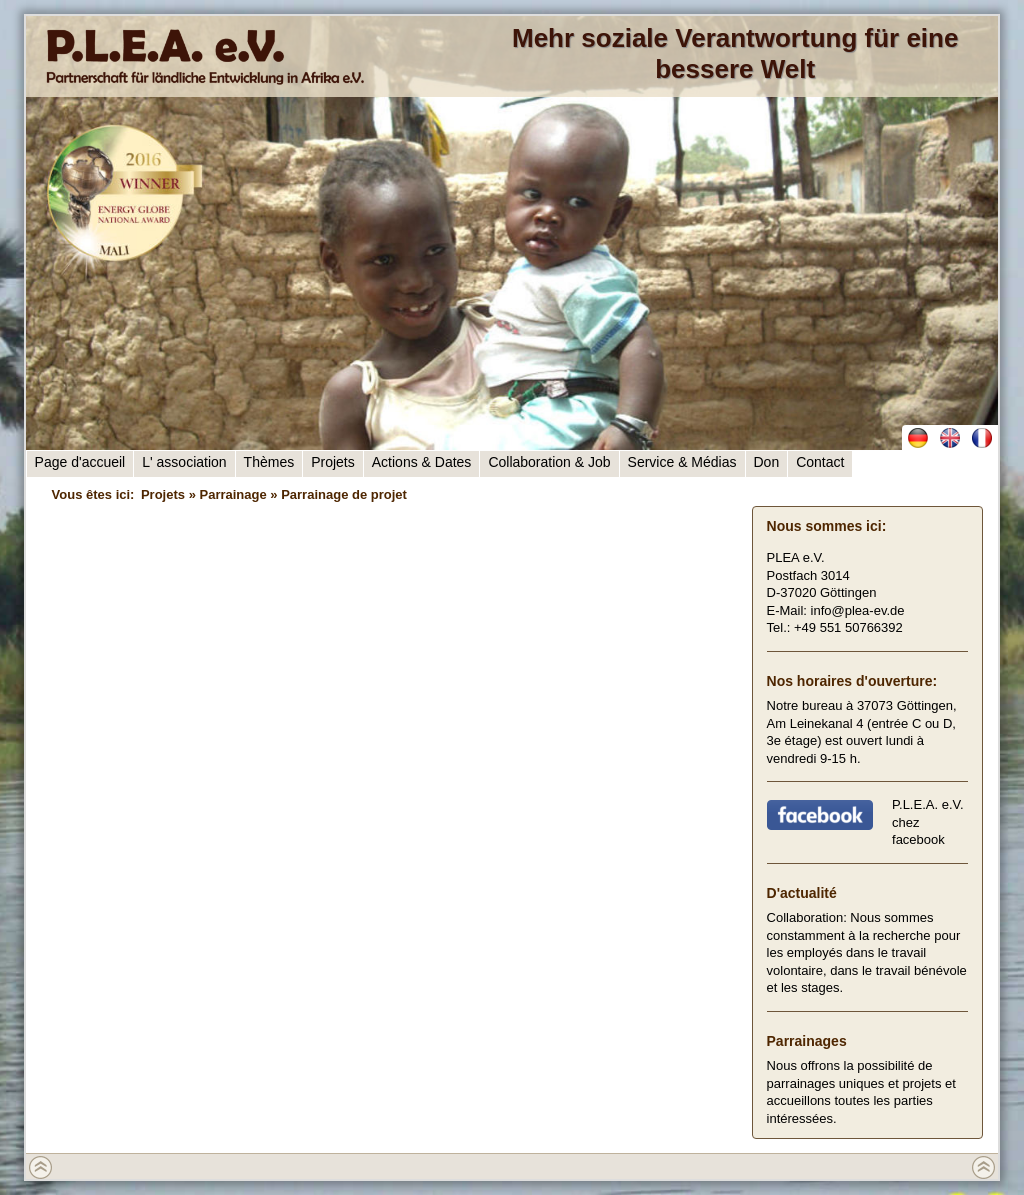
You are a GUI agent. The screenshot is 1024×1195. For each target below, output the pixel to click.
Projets (333, 462)
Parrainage (232, 494)
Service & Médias (682, 462)
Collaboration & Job (549, 462)
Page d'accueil (80, 462)
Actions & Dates (422, 462)
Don (767, 462)
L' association (184, 462)
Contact (820, 462)
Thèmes (269, 462)
